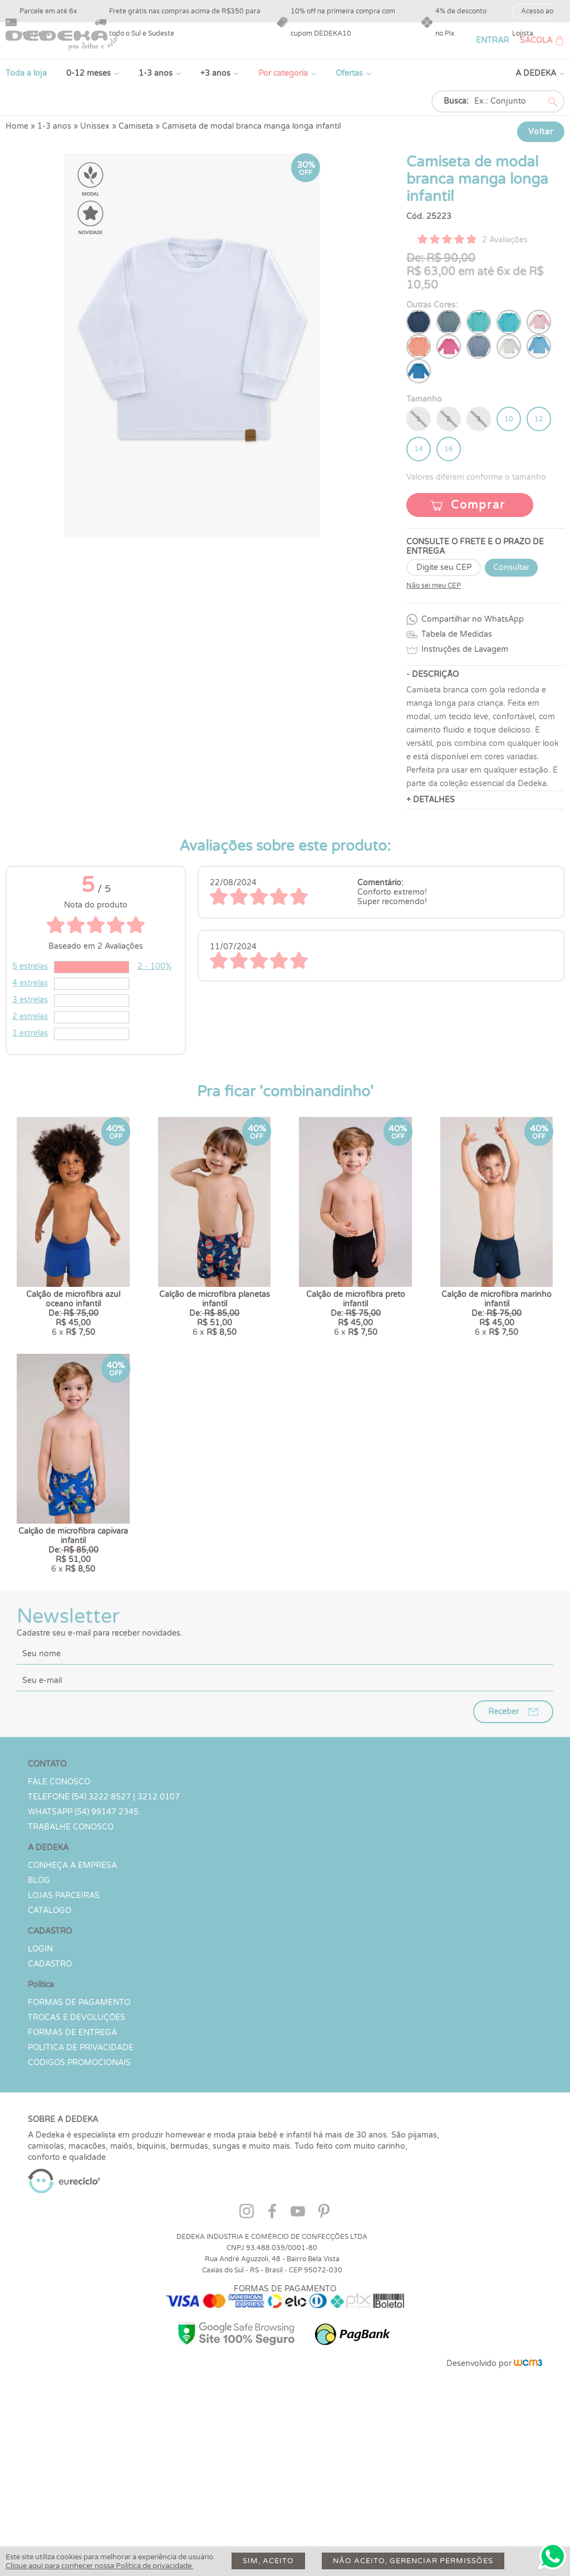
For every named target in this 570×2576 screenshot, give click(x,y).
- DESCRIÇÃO (432, 674)
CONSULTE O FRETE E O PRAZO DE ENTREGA (475, 546)
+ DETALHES (430, 799)
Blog (39, 2019)
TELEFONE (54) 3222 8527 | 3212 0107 (104, 1936)
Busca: (456, 101)
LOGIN (40, 2088)
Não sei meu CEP (433, 585)
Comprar (478, 505)
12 (538, 419)
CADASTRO (50, 2103)
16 (448, 449)
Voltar (540, 131)
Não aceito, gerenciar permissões (413, 2561)
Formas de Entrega (72, 2172)
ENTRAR (492, 40)
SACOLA (536, 40)
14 (418, 449)
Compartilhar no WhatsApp (472, 619)
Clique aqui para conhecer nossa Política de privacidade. (99, 2566)
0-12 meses (88, 73)
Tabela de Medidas (456, 634)
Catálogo (49, 2050)
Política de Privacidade (81, 2187)
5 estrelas (30, 966)
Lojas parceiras (64, 2035)
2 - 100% (154, 966)
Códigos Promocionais (79, 2202)
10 (508, 419)
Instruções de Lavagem (464, 649)
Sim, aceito (268, 2561)
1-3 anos (156, 73)
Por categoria (283, 73)
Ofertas (349, 73)
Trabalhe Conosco (71, 1966)
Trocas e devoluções (76, 2157)
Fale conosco (59, 1921)
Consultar (511, 567)
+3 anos (215, 73)
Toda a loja (26, 73)
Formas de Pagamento (79, 2141)
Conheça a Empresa (72, 2004)
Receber (503, 1851)
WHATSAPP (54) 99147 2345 (83, 1951)
